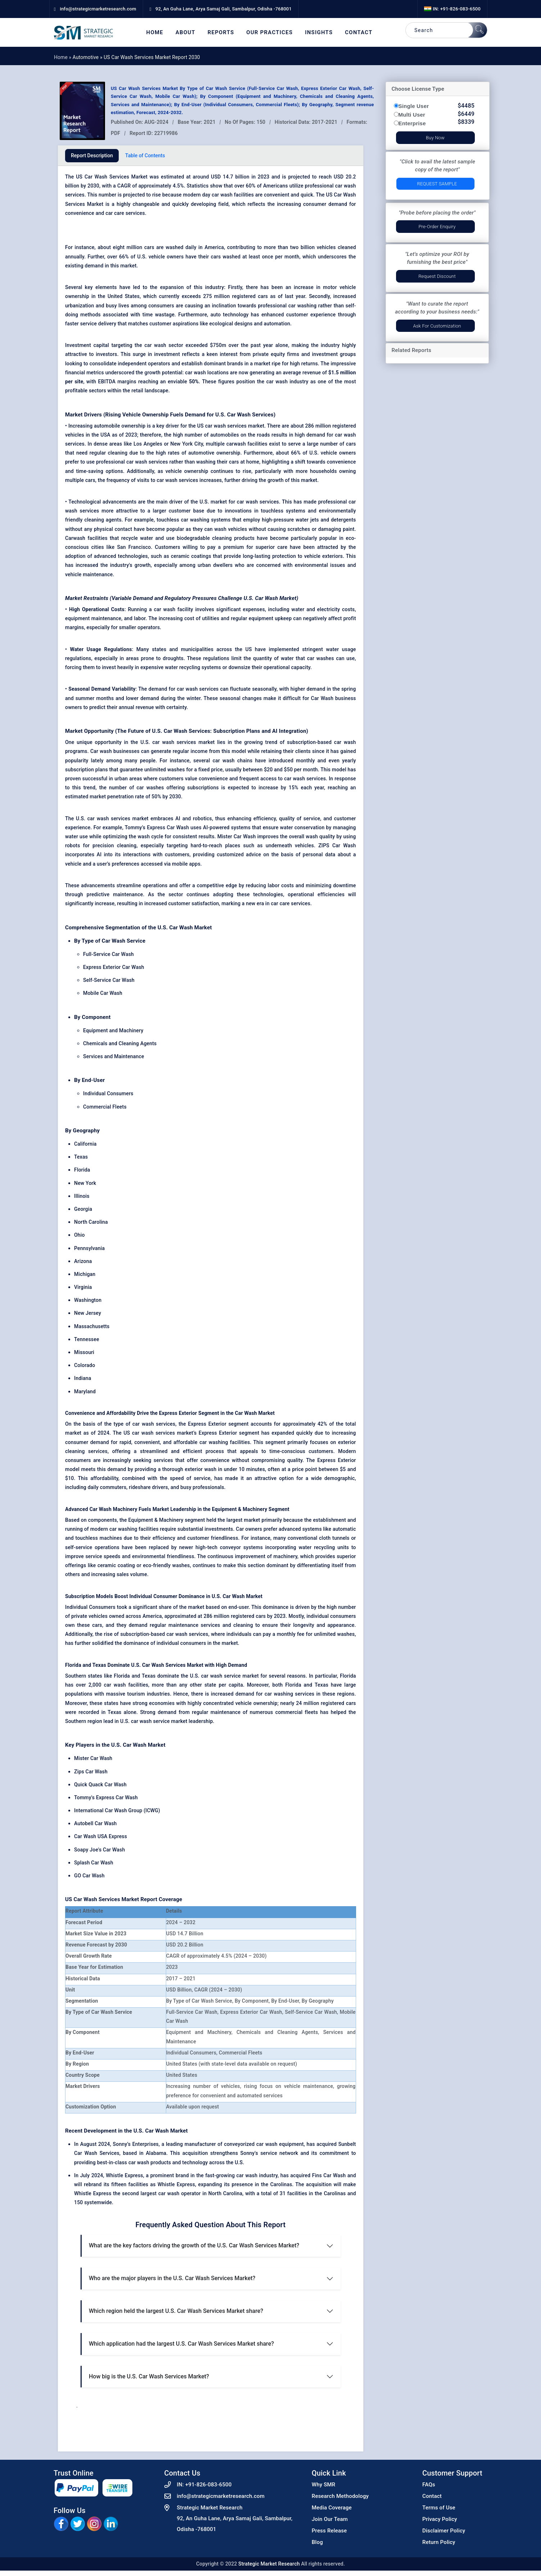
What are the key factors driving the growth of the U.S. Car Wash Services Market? (194, 2245)
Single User (414, 106)
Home (154, 32)
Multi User (412, 115)
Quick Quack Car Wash (100, 1784)
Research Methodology (340, 2496)
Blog (317, 2542)
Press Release (329, 2530)
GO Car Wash (89, 1875)
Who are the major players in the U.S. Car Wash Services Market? (172, 2278)
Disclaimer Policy (443, 2530)
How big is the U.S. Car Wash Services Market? (149, 2376)
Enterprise (412, 123)
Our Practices (269, 32)
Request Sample (437, 183)
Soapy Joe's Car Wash (99, 1850)
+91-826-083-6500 (208, 2484)
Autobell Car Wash (95, 1823)
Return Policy (438, 2542)
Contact (358, 32)
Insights (319, 32)
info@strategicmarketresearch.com (221, 2496)
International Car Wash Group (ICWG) (117, 1810)
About (185, 32)
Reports (221, 32)
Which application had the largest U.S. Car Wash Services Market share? (181, 2343)
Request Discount (437, 276)
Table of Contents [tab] (145, 155)
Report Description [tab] (92, 155)
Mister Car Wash (93, 1758)
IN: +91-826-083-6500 (452, 9)
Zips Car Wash (91, 1771)
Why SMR (324, 2484)
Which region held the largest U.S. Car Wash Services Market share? (176, 2310)
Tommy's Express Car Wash (106, 1797)
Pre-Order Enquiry (436, 226)
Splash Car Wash (93, 1863)
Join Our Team (330, 2519)
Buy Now (435, 137)
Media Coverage (332, 2507)
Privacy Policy (439, 2519)
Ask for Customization (437, 326)
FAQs (428, 2484)
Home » (63, 57)
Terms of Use (438, 2507)
